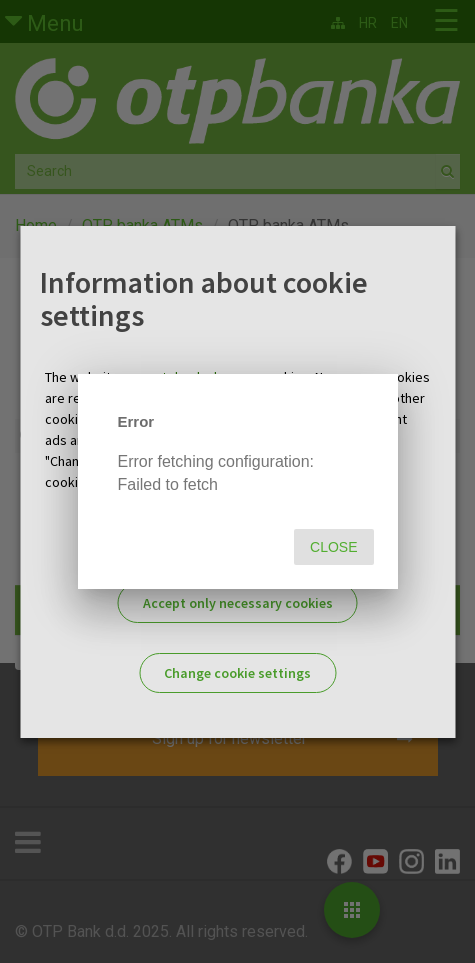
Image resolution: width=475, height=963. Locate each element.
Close (333, 547)
